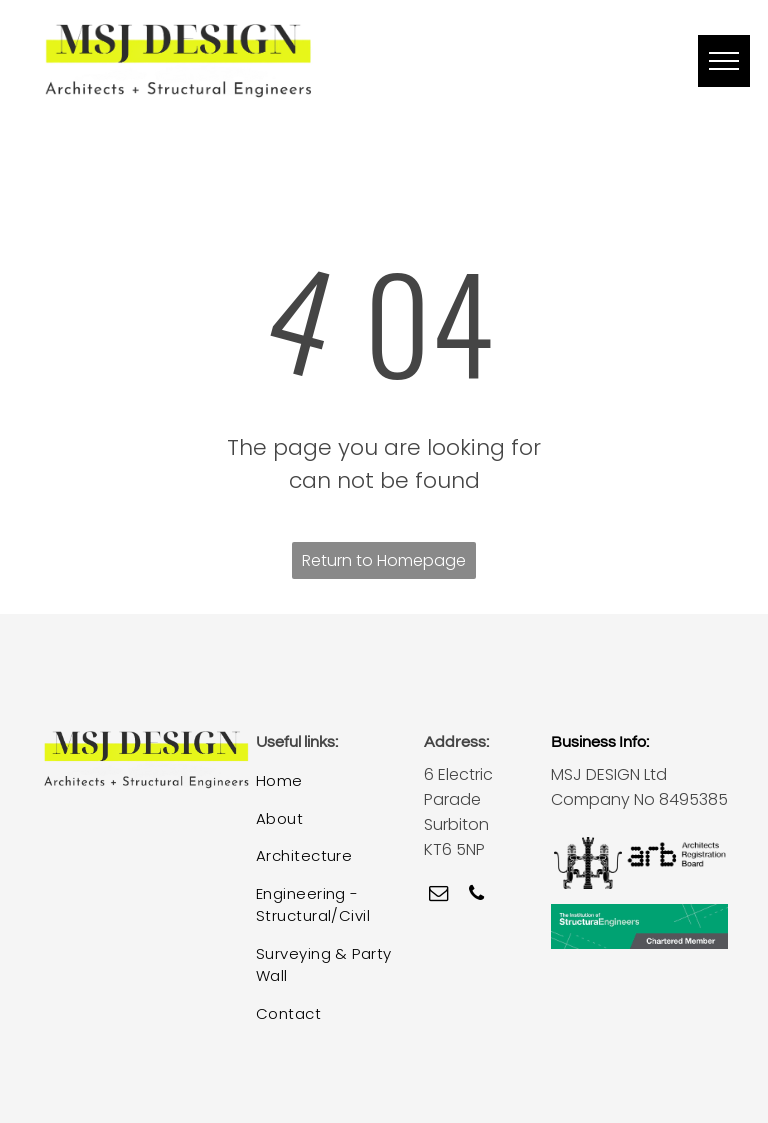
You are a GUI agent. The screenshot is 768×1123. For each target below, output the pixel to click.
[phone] (476, 896)
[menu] (724, 61)
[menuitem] (328, 782)
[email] (438, 896)
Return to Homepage (384, 560)
